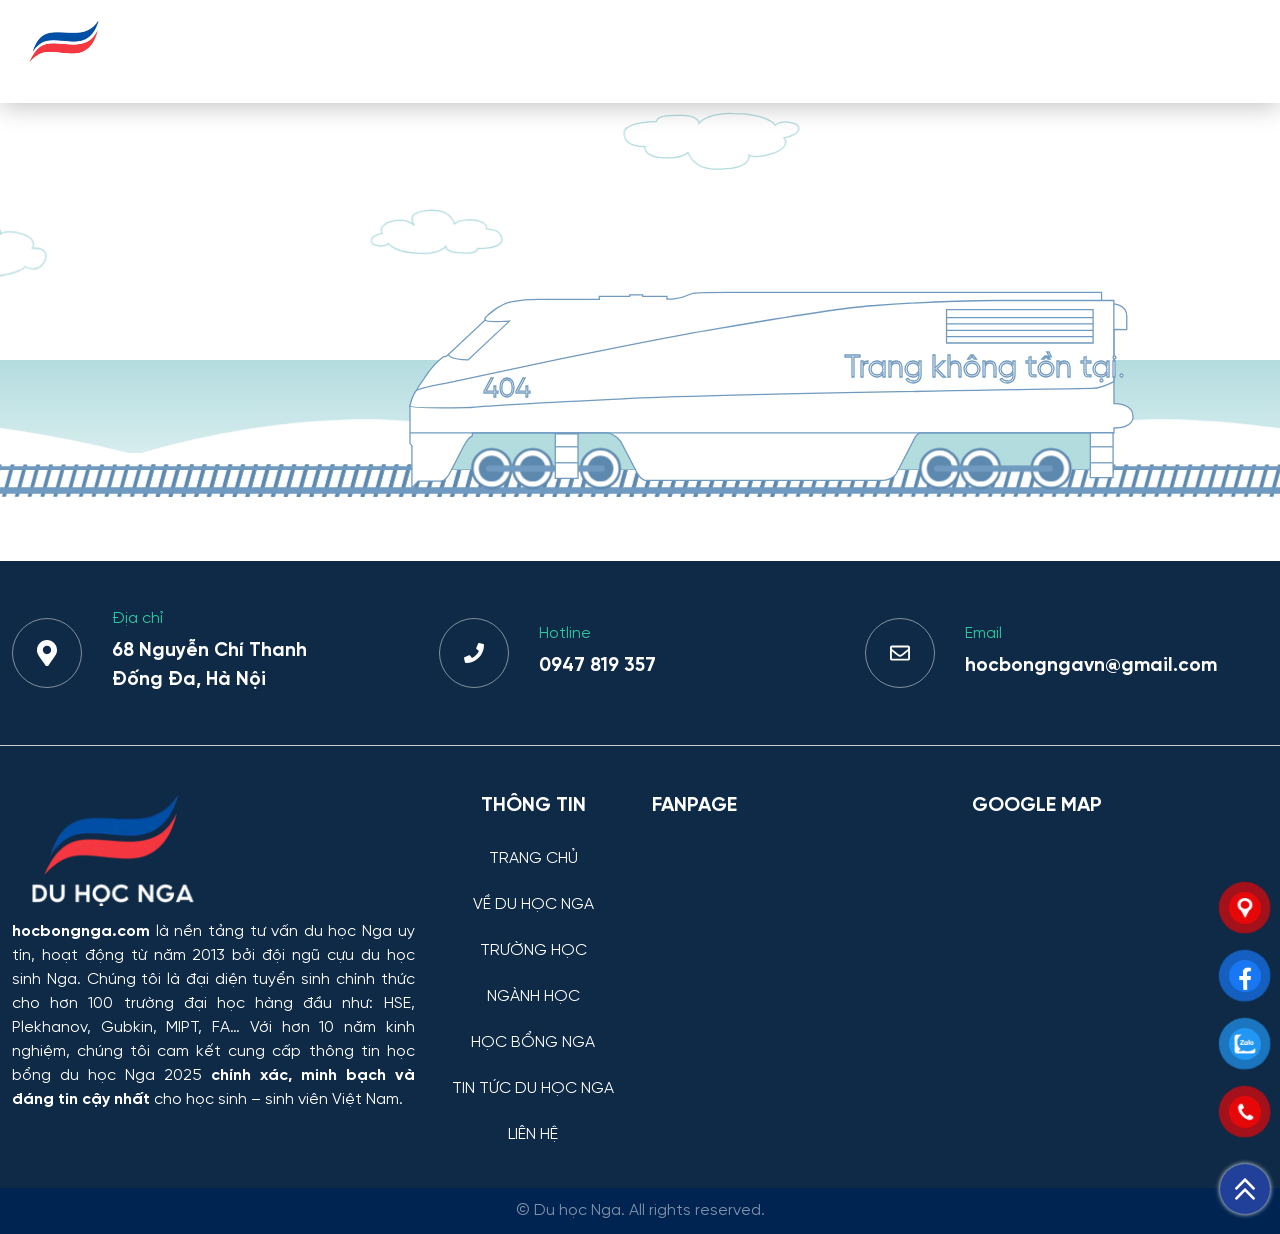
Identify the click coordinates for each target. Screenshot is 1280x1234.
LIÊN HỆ (1208, 50)
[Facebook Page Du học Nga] (800, 936)
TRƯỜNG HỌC (574, 50)
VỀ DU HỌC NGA (420, 50)
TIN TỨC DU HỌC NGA (1051, 50)
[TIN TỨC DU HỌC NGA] (533, 1073)
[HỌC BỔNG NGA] (533, 1027)
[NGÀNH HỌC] (533, 981)
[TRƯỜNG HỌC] (533, 935)
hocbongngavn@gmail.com (1091, 666)
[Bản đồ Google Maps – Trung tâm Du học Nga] (1120, 936)
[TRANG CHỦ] (533, 843)
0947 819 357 (597, 666)
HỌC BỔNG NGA (866, 50)
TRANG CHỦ (273, 50)
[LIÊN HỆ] (533, 1119)
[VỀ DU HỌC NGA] (533, 889)
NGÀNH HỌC (715, 50)
